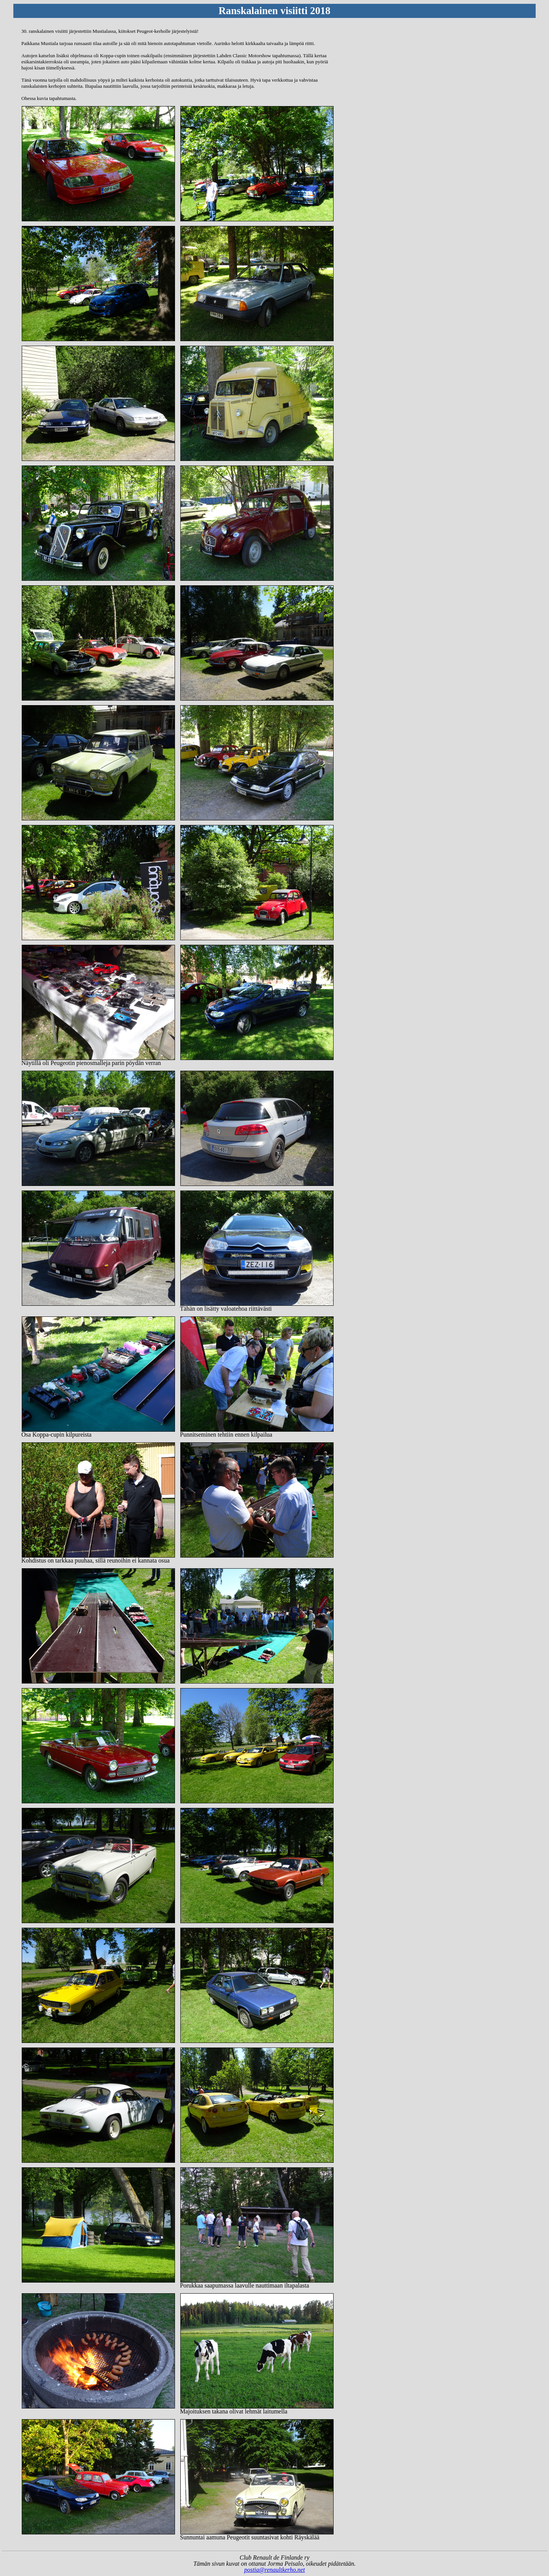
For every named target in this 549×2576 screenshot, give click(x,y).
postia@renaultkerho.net (274, 2569)
